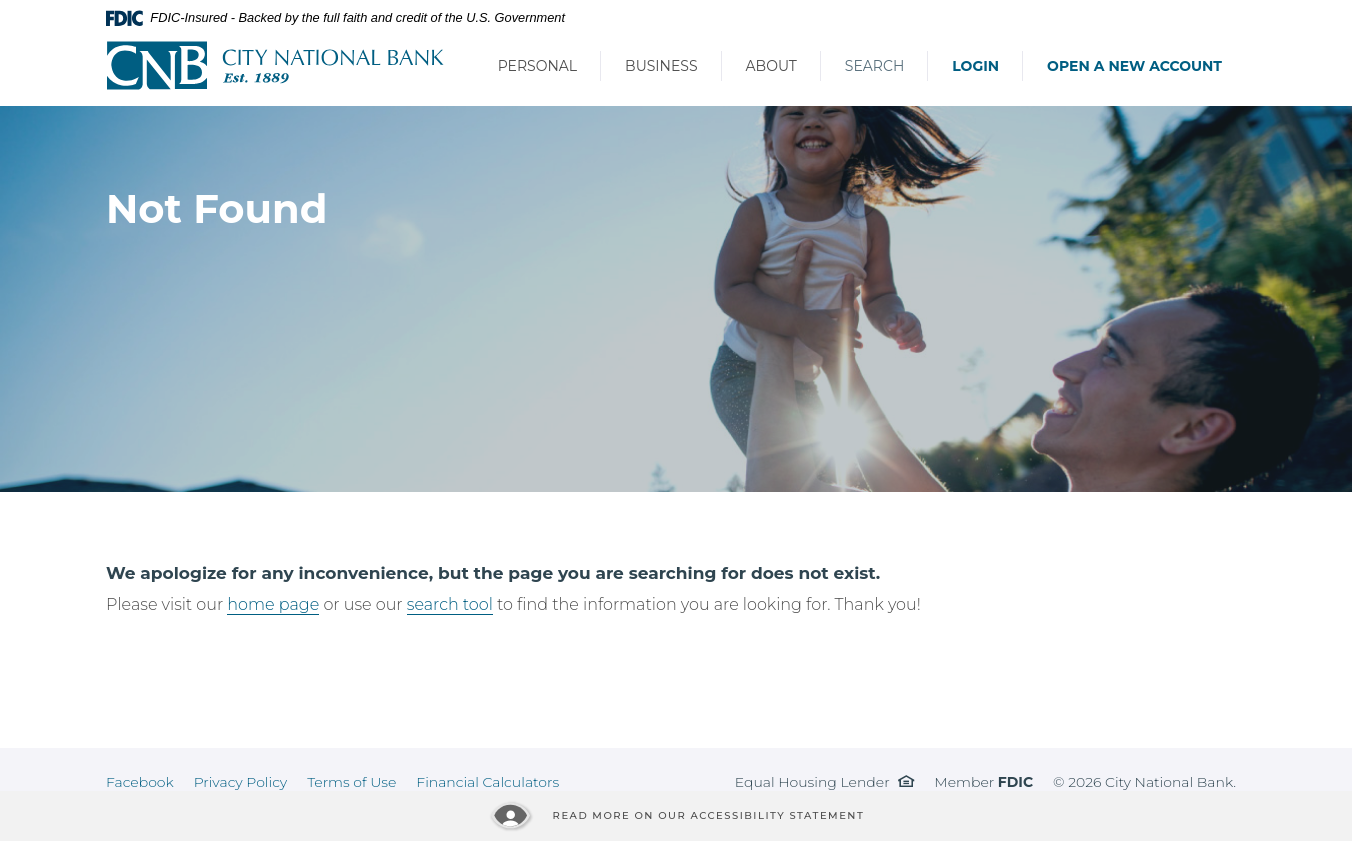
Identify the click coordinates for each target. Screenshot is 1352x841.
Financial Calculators (487, 782)
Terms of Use (351, 782)
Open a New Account (1134, 66)
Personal (537, 66)
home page (273, 604)
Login (975, 66)
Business (661, 66)
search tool (450, 604)
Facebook (140, 782)
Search (874, 66)
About (771, 66)
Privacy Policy (241, 782)
